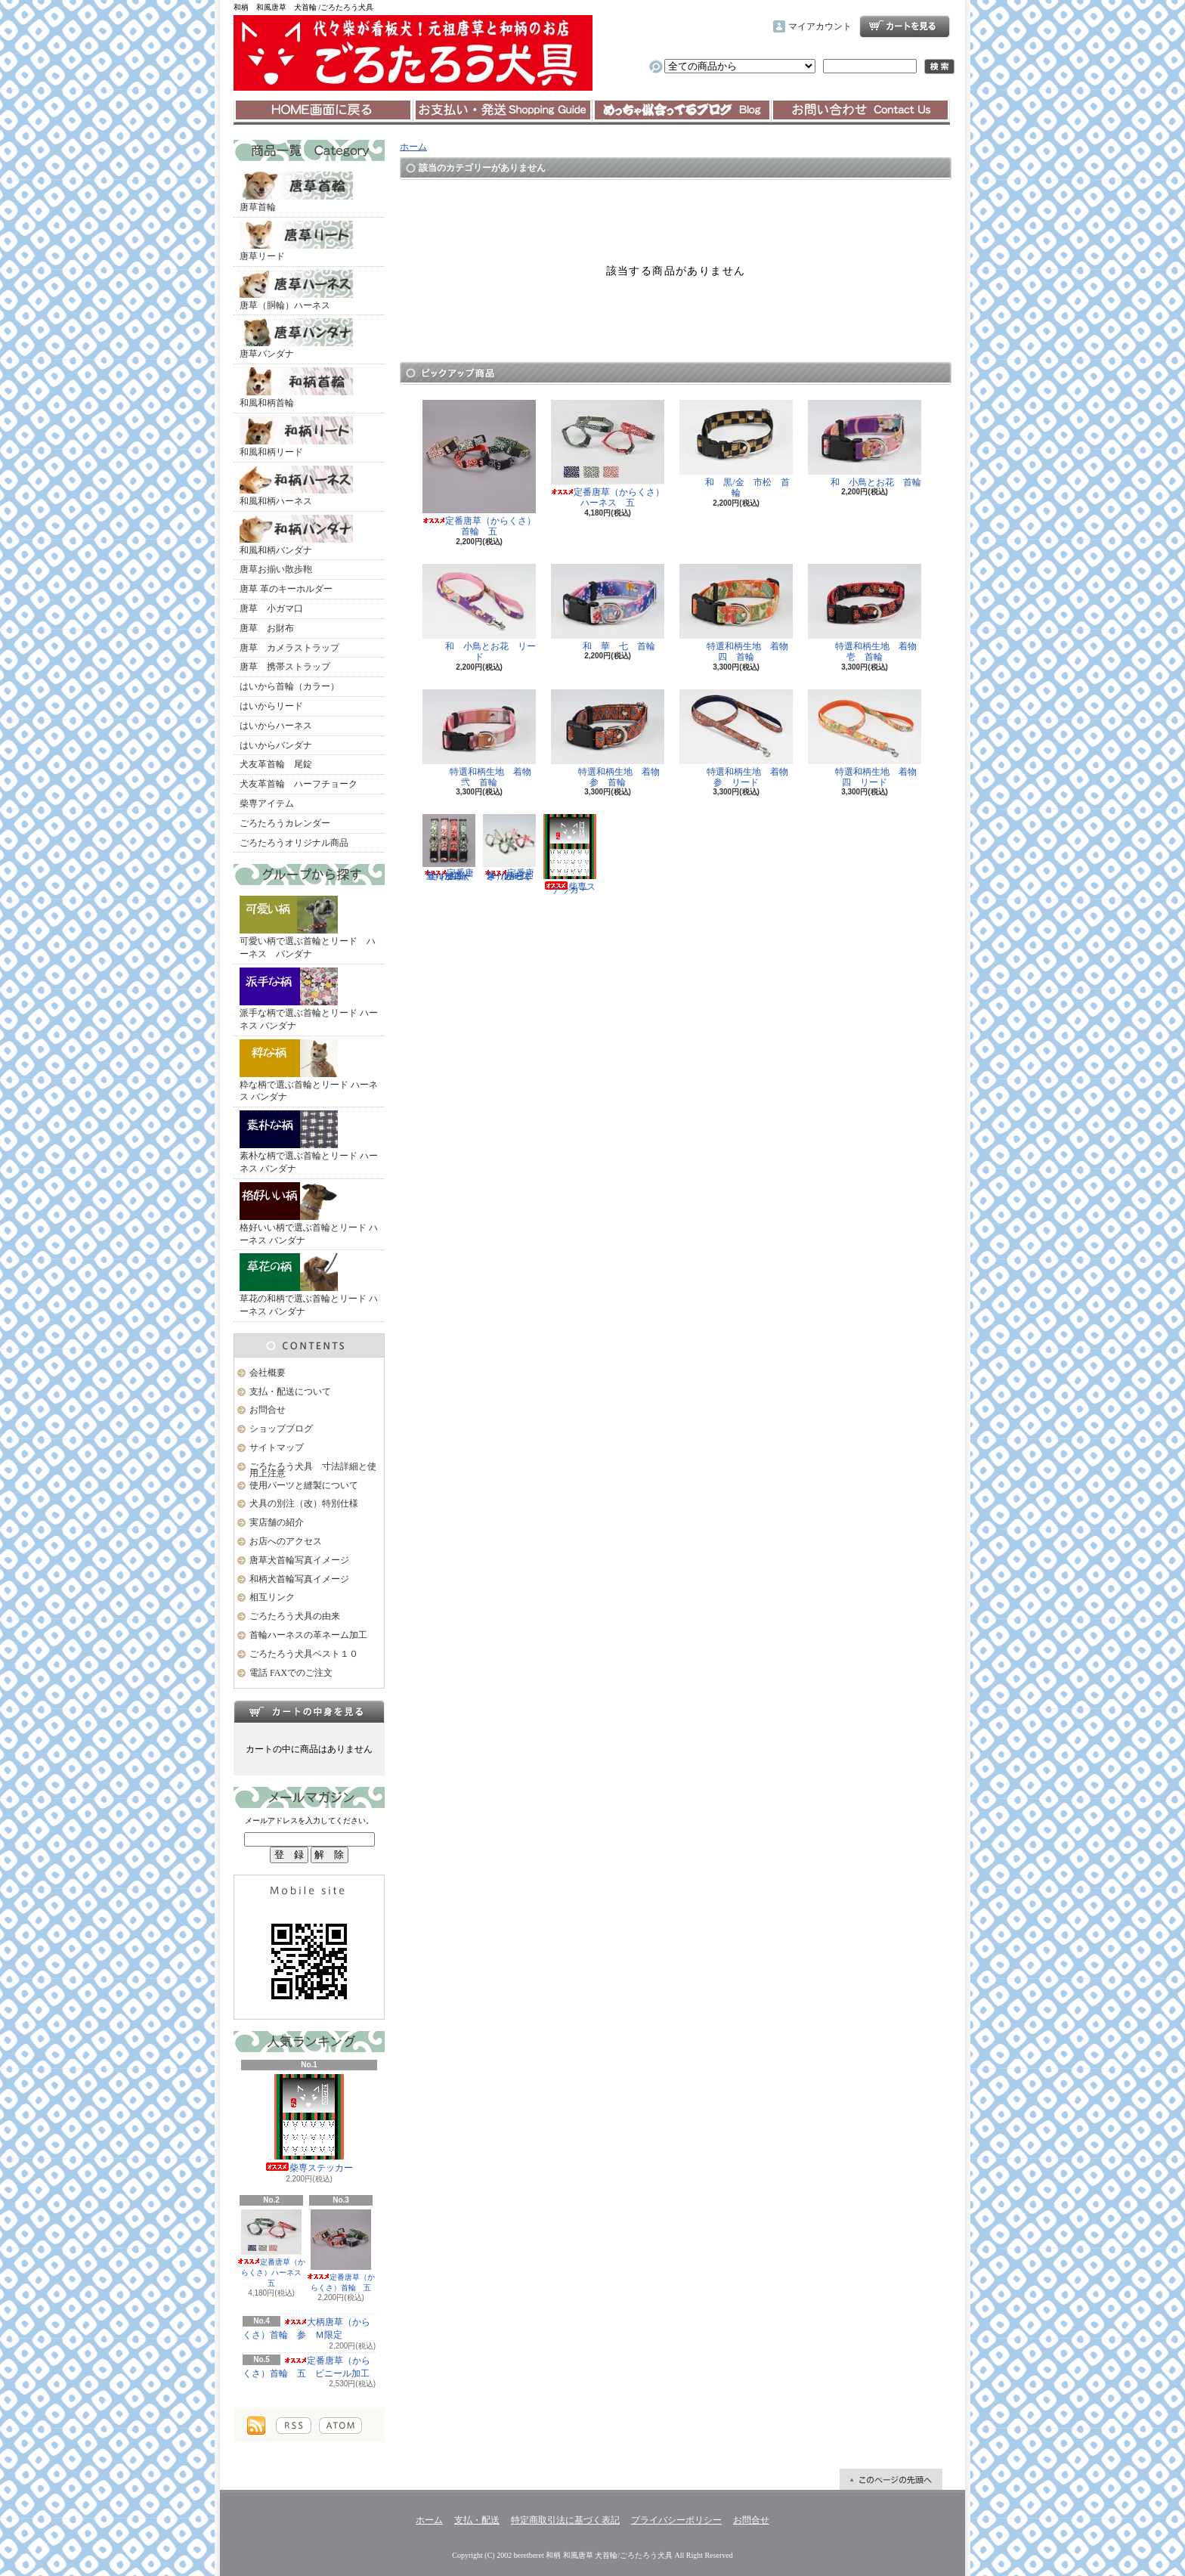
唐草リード (296, 241)
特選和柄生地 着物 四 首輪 (738, 613)
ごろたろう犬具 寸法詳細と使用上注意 (312, 1469)
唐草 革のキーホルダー (286, 589)
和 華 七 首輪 (607, 608)
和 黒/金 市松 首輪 (736, 449)
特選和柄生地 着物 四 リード (867, 738)
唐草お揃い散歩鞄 (276, 569)
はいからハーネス (276, 725)
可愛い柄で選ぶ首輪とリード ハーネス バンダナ (308, 927)
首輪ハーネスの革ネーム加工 (308, 1635)
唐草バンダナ (296, 338)
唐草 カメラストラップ (289, 647)
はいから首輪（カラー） (289, 686)
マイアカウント (820, 26)
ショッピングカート (904, 26)
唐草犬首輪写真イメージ (299, 1560)
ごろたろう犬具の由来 (294, 1616)
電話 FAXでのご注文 (291, 1672)
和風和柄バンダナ (296, 535)
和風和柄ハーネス (296, 486)
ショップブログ (682, 110)
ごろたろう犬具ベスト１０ (303, 1654)
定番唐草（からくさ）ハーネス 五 (273, 2248)
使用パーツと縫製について (303, 1485)
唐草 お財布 (267, 628)
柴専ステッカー (309, 2123)
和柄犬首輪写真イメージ (299, 1579)
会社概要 (267, 1372)
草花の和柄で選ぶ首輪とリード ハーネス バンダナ (309, 1285)
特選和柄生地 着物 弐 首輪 (481, 738)
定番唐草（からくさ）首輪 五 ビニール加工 (449, 847)
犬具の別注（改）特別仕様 (303, 1503)
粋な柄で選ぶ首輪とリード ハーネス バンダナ (309, 1071)
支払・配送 (477, 2520)
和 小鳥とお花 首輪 (864, 444)
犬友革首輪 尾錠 (276, 764)
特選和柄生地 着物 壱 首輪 (867, 613)
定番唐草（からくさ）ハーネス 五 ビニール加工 (509, 847)
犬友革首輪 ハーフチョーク (298, 784)
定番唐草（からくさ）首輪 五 (341, 2250)
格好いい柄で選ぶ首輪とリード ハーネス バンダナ (309, 1214)
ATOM (340, 2425)
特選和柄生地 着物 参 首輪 (610, 738)
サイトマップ (276, 1447)
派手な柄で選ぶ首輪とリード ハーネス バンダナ (309, 999)
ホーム (323, 110)
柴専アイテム (267, 803)
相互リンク (272, 1597)
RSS (293, 2425)
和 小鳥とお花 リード (479, 613)
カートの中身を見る (309, 1711)
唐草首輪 (296, 192)
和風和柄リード (296, 436)
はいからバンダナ (276, 745)
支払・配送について (502, 110)
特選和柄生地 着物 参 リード (738, 738)
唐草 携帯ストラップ (285, 666)
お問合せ (861, 110)
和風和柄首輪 (296, 387)
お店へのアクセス (285, 1541)
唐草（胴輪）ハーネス (296, 290)
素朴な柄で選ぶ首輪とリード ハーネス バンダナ (309, 1142)
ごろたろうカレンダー (285, 823)
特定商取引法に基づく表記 (565, 2520)
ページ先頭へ (891, 2479)
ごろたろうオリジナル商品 (294, 843)
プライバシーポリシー (676, 2520)
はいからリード (271, 706)
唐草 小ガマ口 (271, 608)
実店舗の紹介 (276, 1522)
